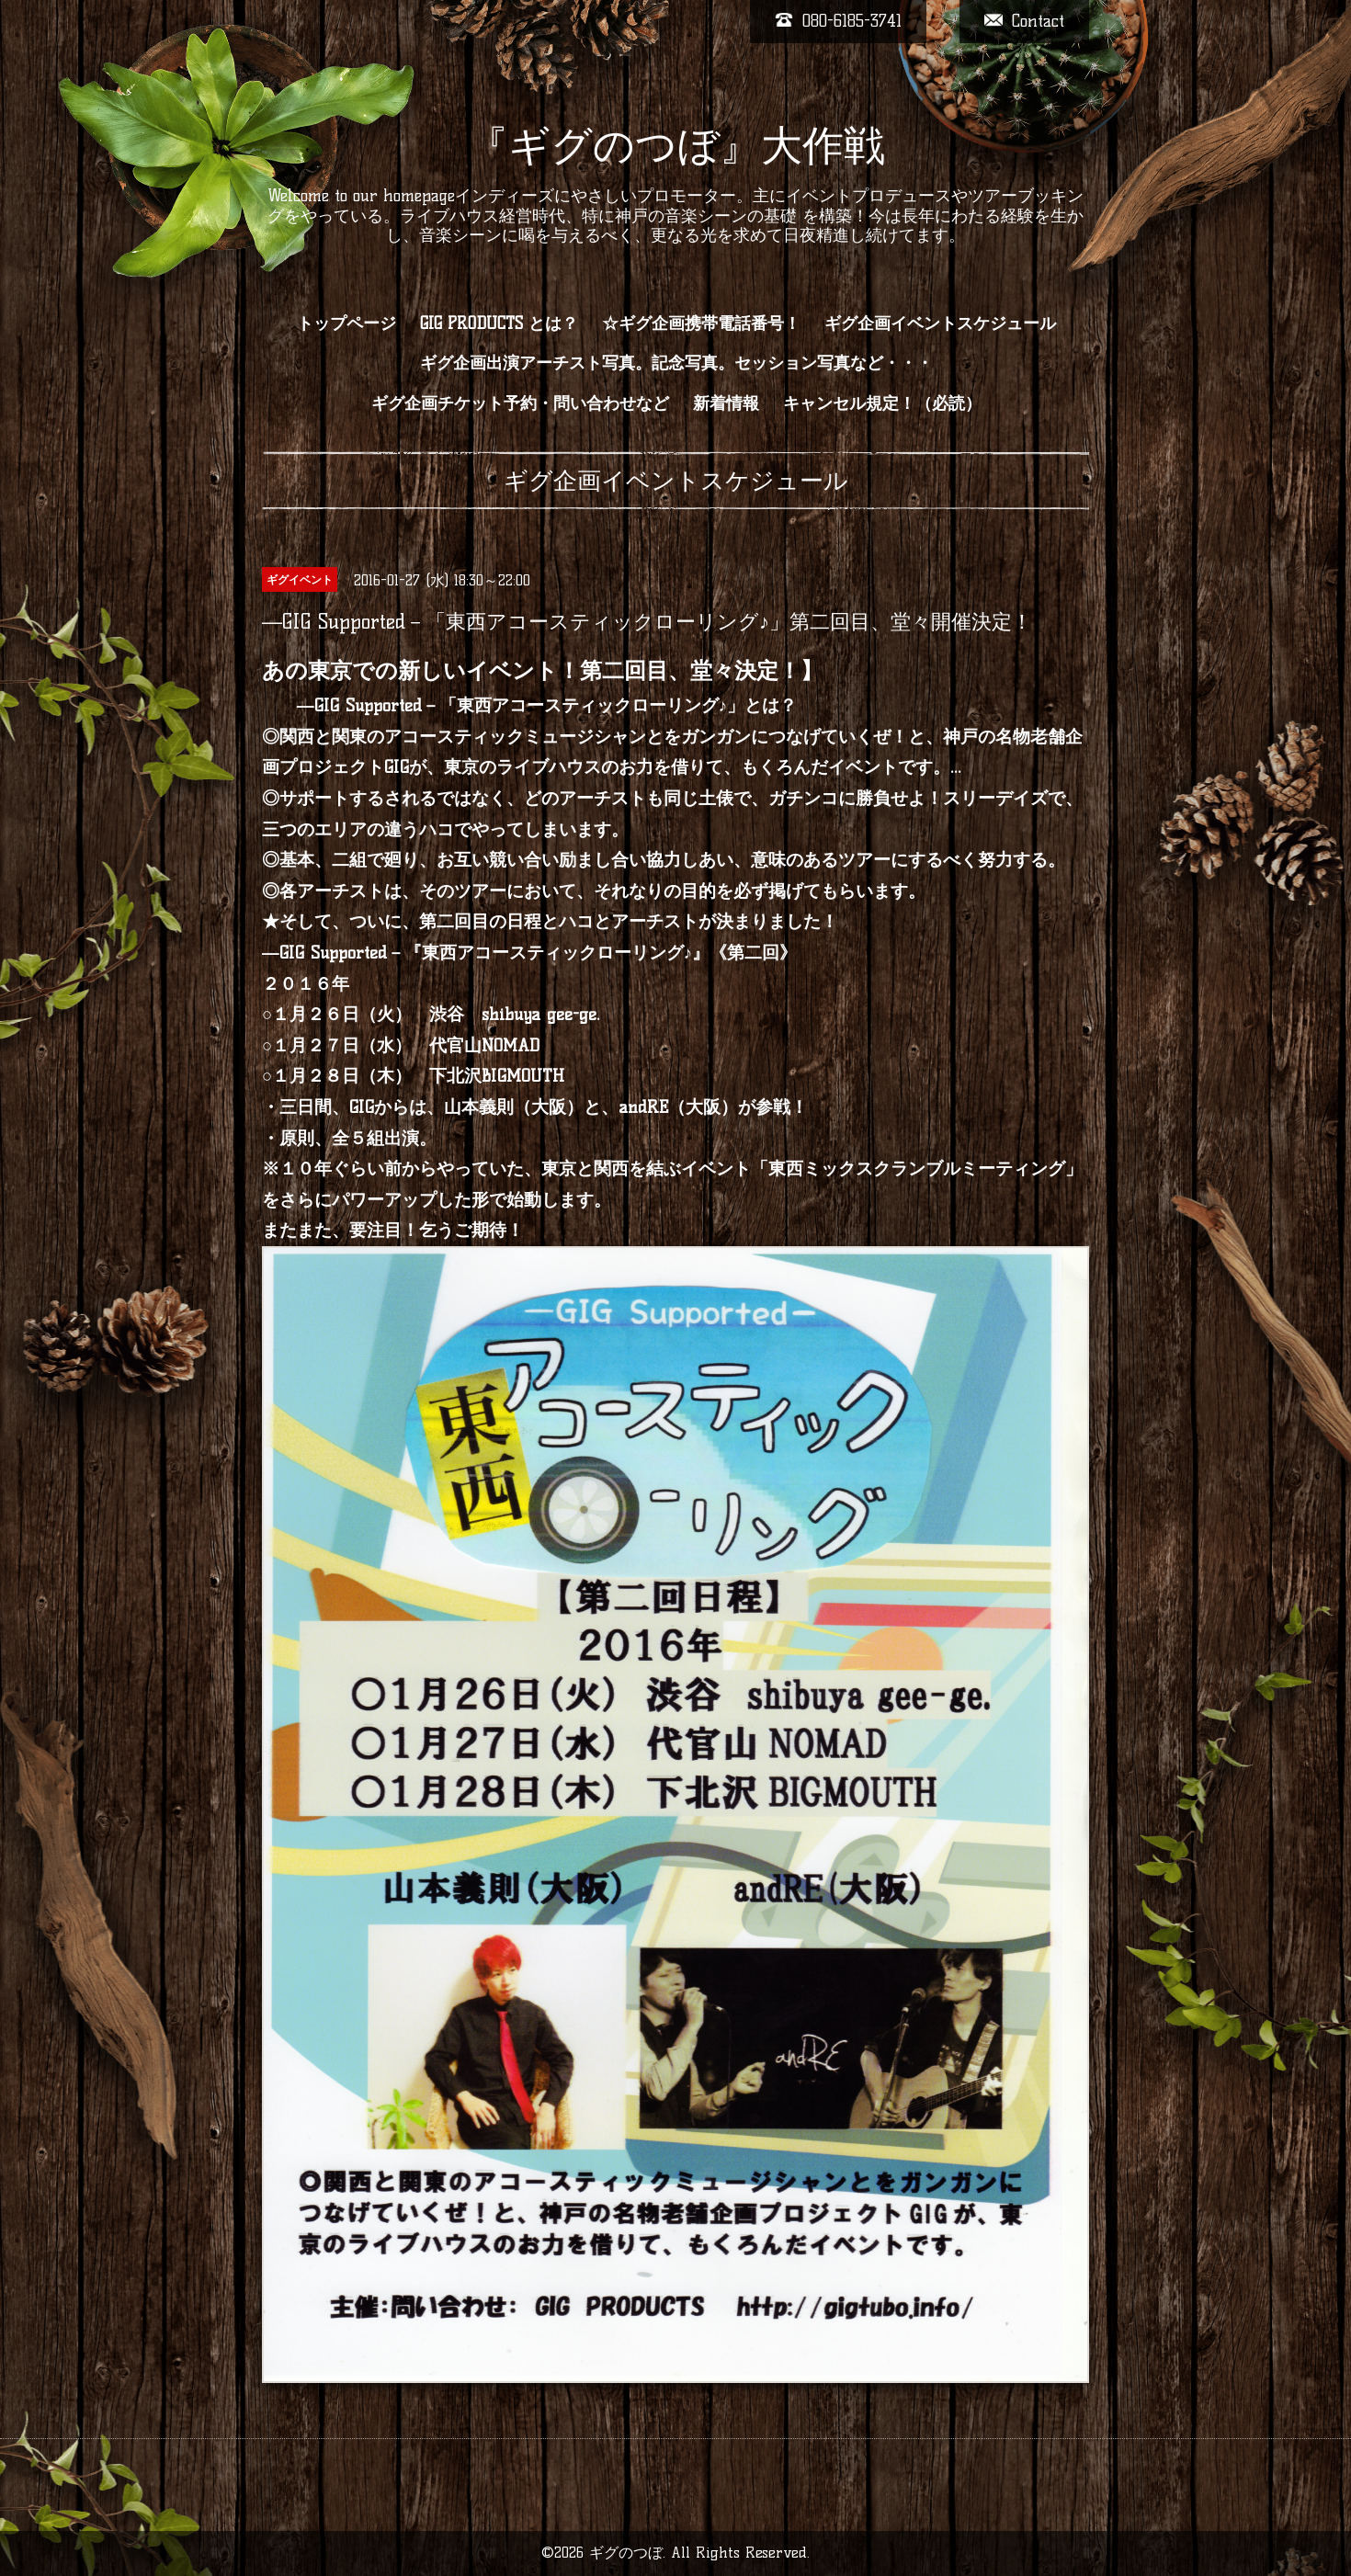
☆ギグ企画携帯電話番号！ (701, 323)
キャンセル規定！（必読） (882, 403)
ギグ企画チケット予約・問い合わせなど (520, 403)
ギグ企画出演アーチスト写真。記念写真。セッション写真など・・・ (676, 363)
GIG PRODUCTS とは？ (499, 323)
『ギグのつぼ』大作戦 (676, 145)
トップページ (346, 323)
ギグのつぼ (626, 2552)
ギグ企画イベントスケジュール (940, 323)
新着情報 (726, 403)
